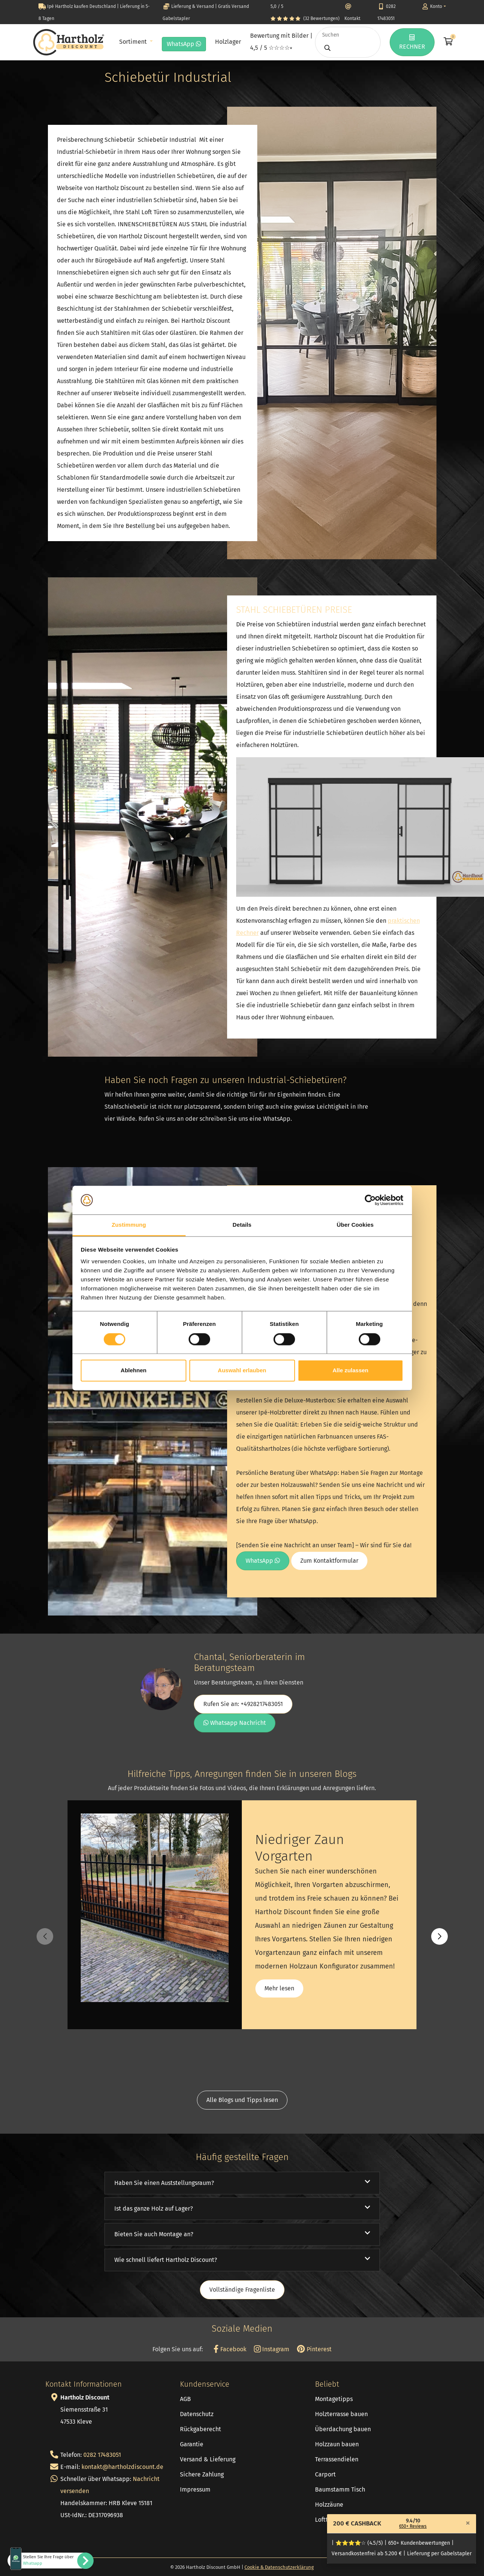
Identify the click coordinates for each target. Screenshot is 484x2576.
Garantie (191, 2444)
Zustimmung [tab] (129, 1225)
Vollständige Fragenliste (242, 2289)
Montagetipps (334, 2399)
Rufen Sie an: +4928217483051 (243, 1704)
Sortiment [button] (133, 41)
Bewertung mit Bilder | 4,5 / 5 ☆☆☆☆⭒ (281, 41)
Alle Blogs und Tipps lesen (242, 2099)
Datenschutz (197, 2414)
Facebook (230, 2349)
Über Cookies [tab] (355, 1225)
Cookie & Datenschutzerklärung (279, 2567)
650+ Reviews (413, 2526)
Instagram (272, 2349)
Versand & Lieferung (207, 2459)
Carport (325, 2474)
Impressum (195, 2489)
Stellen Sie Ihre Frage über (48, 2560)
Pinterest (314, 2349)
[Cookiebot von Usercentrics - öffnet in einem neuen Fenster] (370, 1200)
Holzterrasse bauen (341, 2414)
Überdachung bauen (343, 2429)
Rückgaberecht (200, 2429)
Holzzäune (329, 2504)
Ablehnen (133, 1370)
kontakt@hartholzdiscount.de (122, 2466)
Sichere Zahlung (202, 2474)
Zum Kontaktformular (329, 1560)
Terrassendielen (336, 2459)
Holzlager (228, 41)
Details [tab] (242, 1225)
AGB (185, 2399)
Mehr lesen (279, 1988)
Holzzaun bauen (337, 2444)
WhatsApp (184, 44)
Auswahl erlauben (242, 1370)
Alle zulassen (350, 1370)
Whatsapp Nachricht (234, 1722)
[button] (439, 1936)
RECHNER (412, 42)
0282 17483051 (102, 2454)
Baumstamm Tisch (340, 2489)
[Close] (468, 2522)
